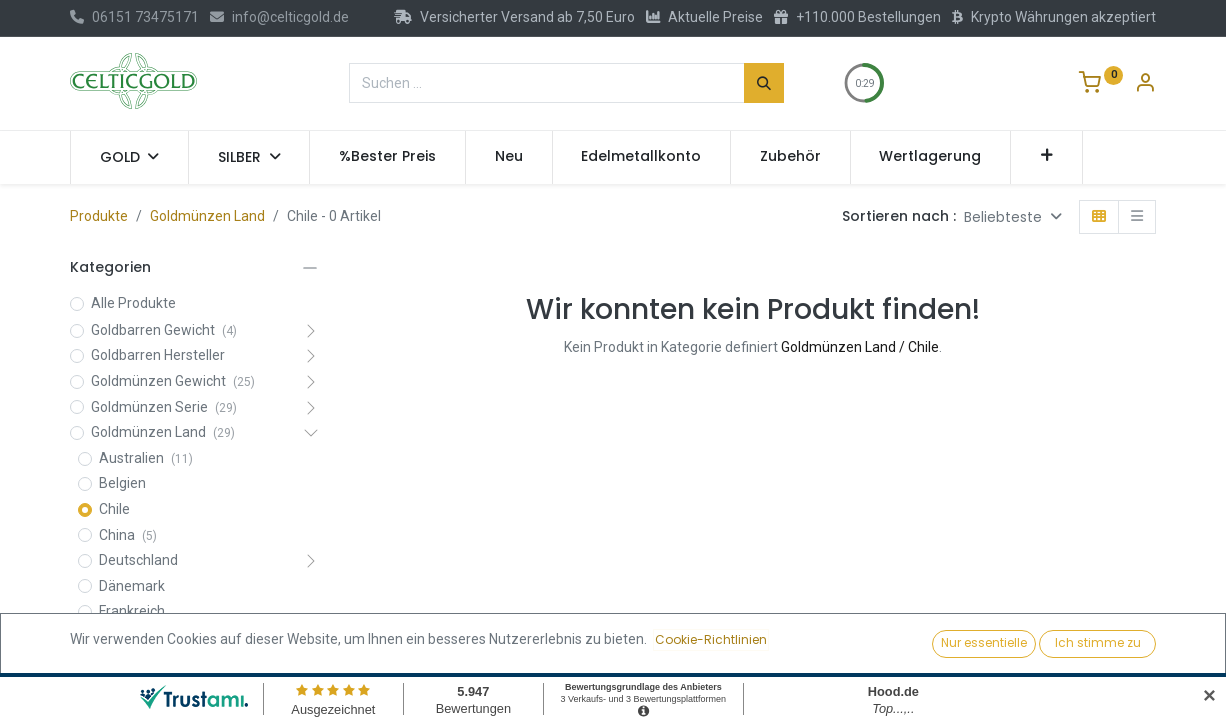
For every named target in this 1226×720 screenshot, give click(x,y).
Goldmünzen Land (207, 216)
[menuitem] (387, 157)
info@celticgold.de (279, 17)
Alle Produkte (133, 303)
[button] (1046, 157)
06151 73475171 (134, 17)
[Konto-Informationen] (1145, 85)
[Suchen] (764, 83)
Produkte (99, 216)
